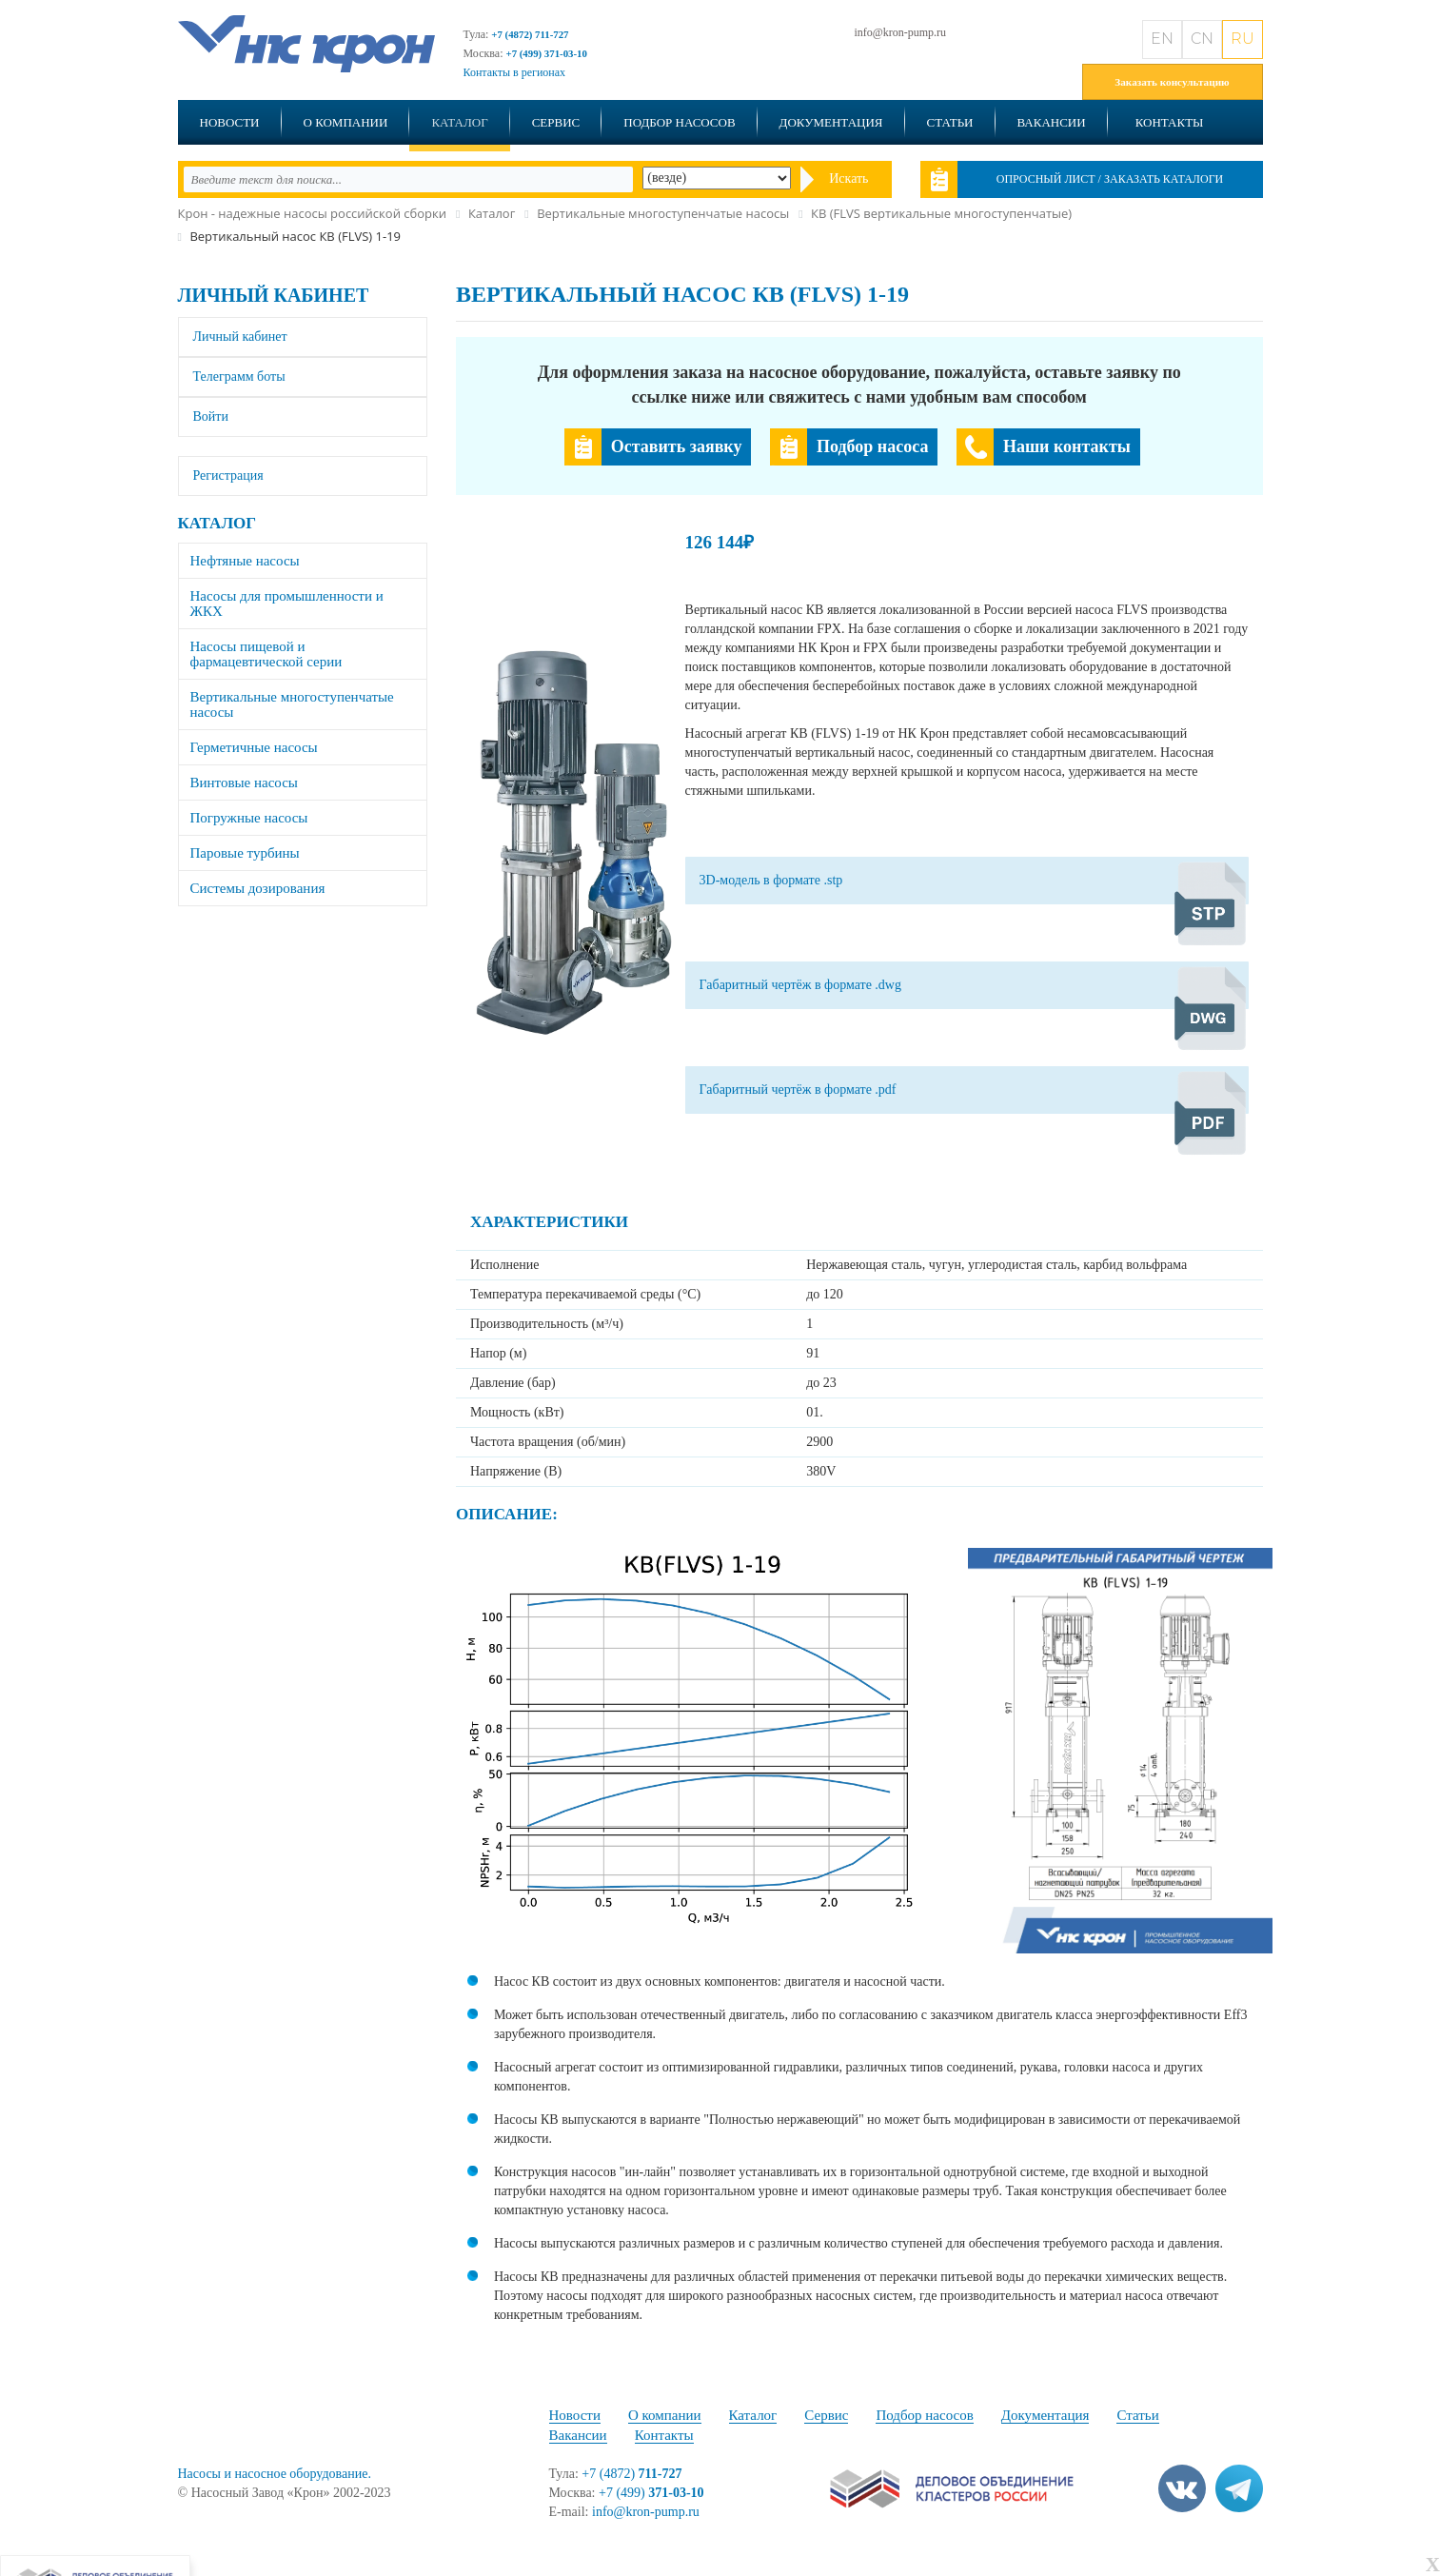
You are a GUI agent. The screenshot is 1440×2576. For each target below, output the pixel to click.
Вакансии (1051, 122)
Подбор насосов (679, 122)
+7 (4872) (631, 2474)
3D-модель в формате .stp (771, 880)
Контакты (1169, 122)
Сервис (556, 122)
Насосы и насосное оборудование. (274, 2474)
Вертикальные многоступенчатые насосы (292, 704)
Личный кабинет (273, 295)
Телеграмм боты (239, 376)
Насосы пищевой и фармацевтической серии (266, 654)
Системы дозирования (257, 888)
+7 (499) (651, 2493)
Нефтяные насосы (245, 560)
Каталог (459, 122)
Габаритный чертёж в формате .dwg (800, 985)
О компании (346, 122)
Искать (848, 178)
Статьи (950, 122)
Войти (210, 416)
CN (1202, 39)
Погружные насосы (249, 817)
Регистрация (228, 475)
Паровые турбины (245, 853)
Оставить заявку (676, 446)
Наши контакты (1067, 446)
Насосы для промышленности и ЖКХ (287, 603)
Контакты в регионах (515, 72)
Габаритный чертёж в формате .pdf (798, 1089)
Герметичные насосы (254, 747)
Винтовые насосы (244, 782)
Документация (831, 122)
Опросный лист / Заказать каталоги (1110, 179)
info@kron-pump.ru (900, 32)
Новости (230, 122)
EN (1162, 39)
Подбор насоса (872, 446)
